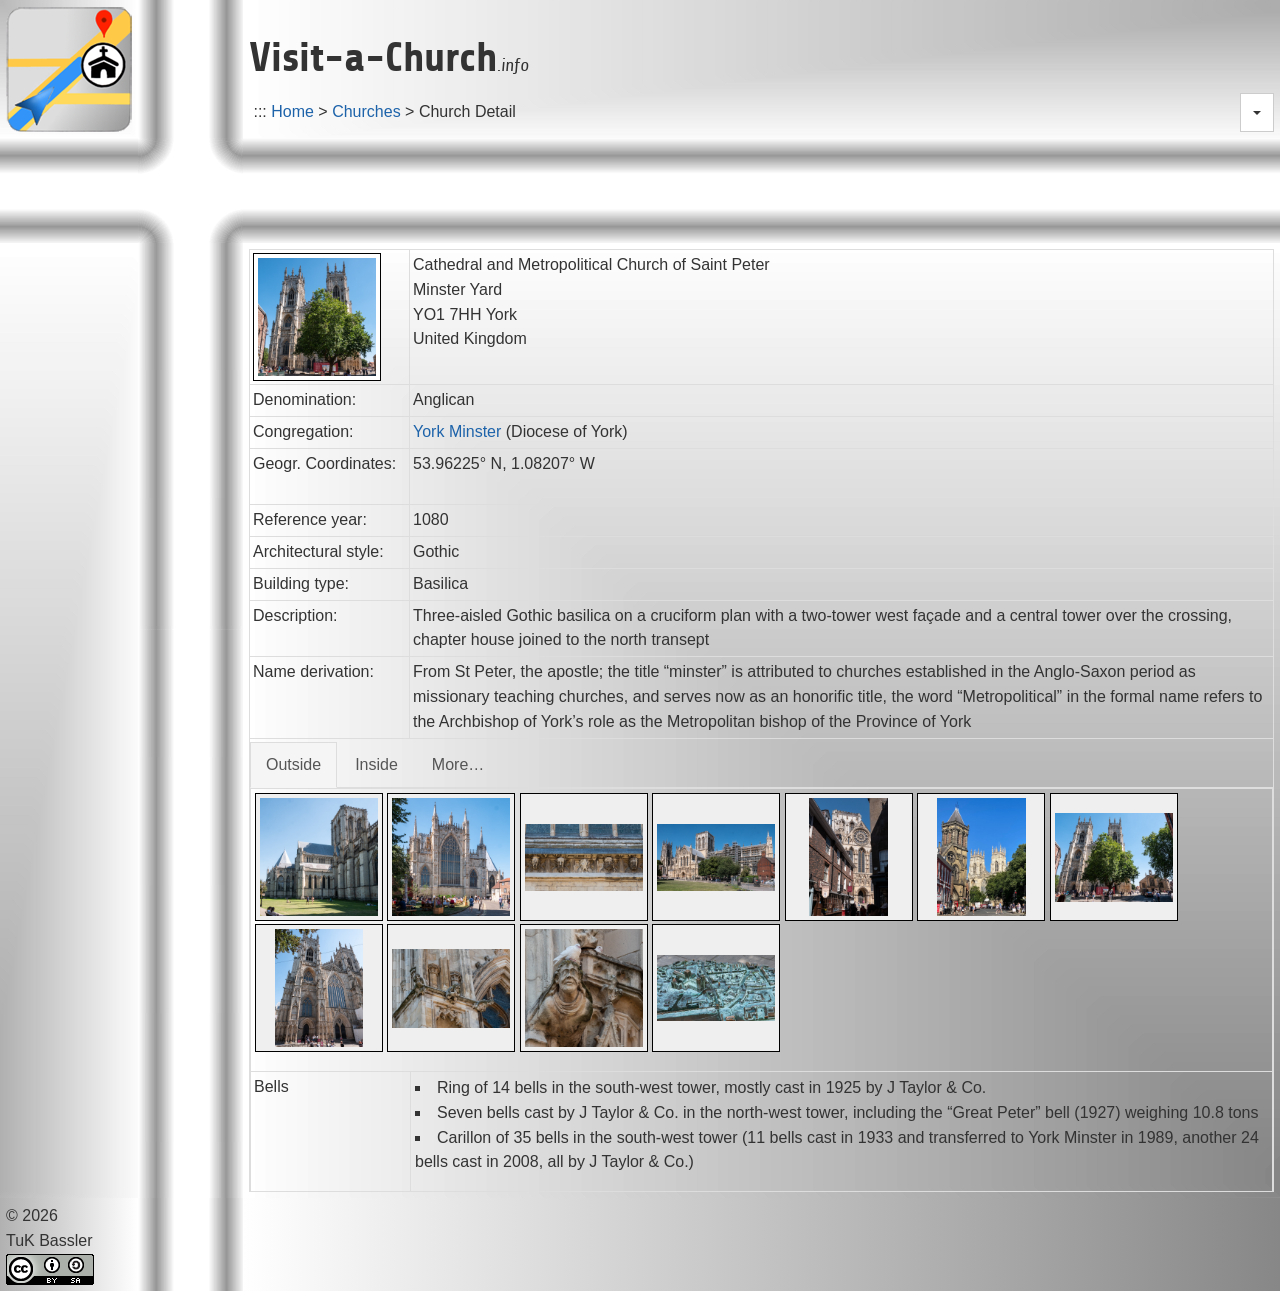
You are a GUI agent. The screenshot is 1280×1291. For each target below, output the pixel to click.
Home (292, 111)
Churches (366, 111)
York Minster (457, 431)
